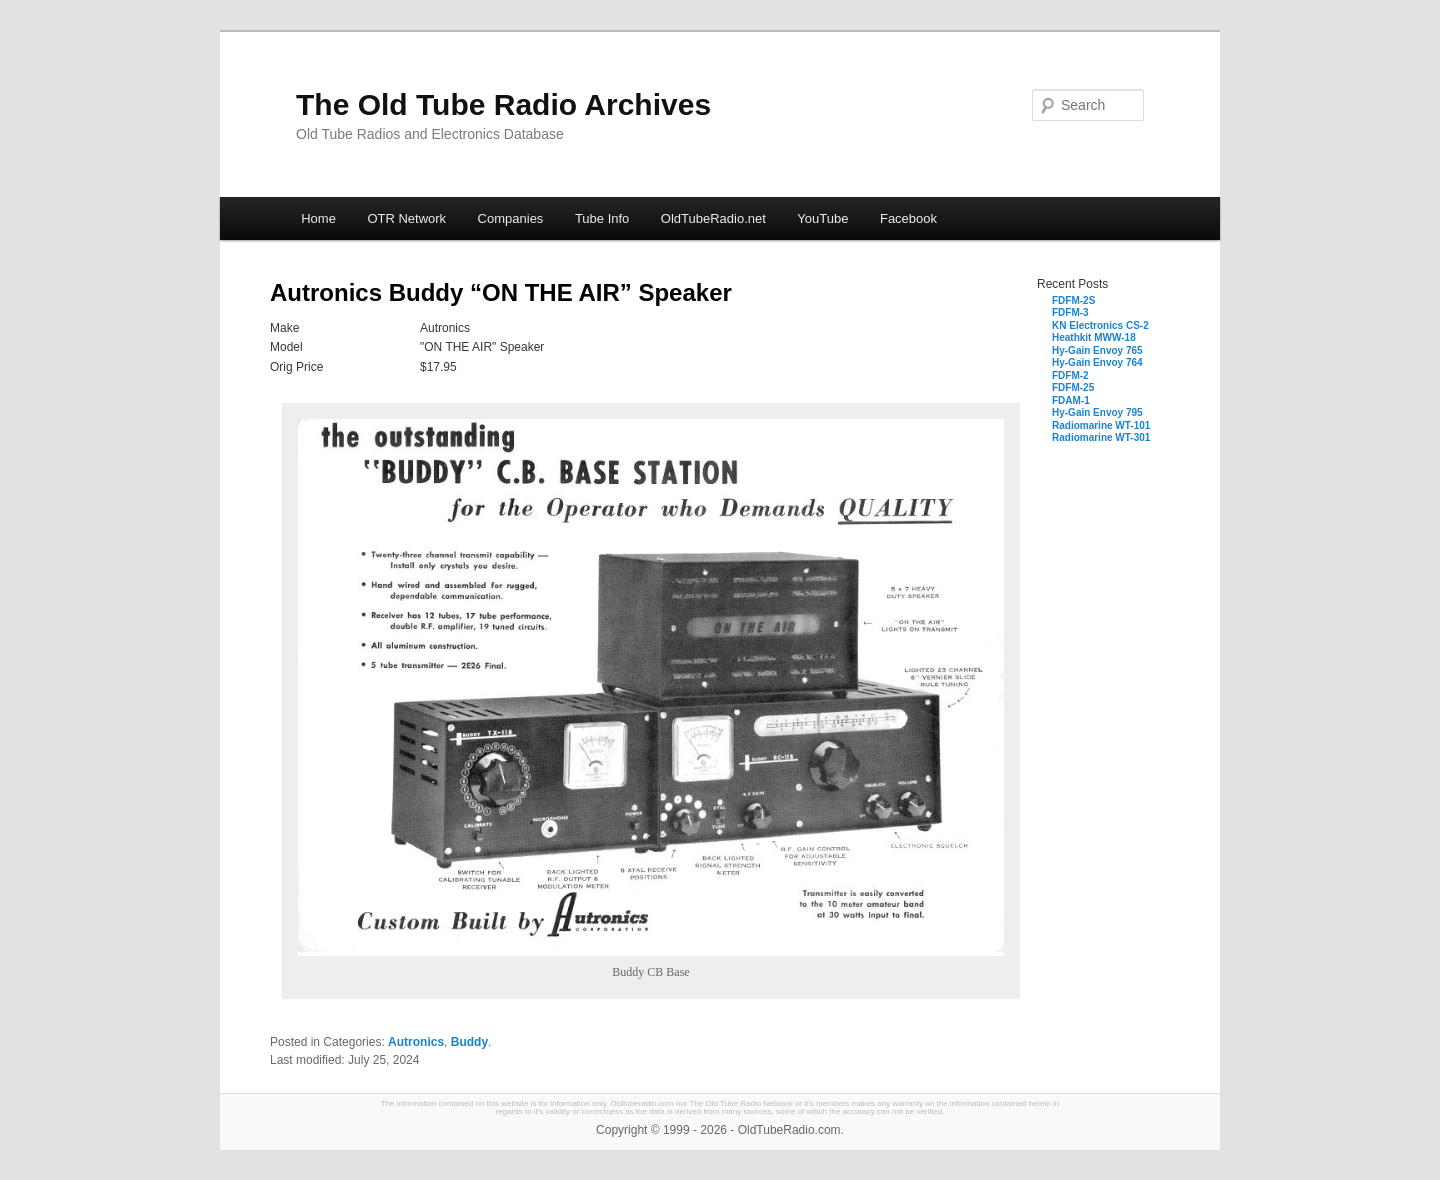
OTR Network (406, 218)
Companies (511, 218)
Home (318, 218)
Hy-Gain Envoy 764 (1097, 362)
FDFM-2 (1070, 375)
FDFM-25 (1073, 387)
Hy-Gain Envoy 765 (1097, 350)
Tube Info (602, 218)
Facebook (908, 218)
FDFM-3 (1070, 312)
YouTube (822, 218)
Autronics (416, 1042)
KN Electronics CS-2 (1100, 325)
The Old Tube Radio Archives (503, 104)
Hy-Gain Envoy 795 (1097, 412)
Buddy (469, 1042)
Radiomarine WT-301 (1101, 437)
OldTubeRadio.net (713, 218)
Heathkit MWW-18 (1094, 337)
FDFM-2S (1073, 300)
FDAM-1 (1071, 400)
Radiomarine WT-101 (1101, 425)
